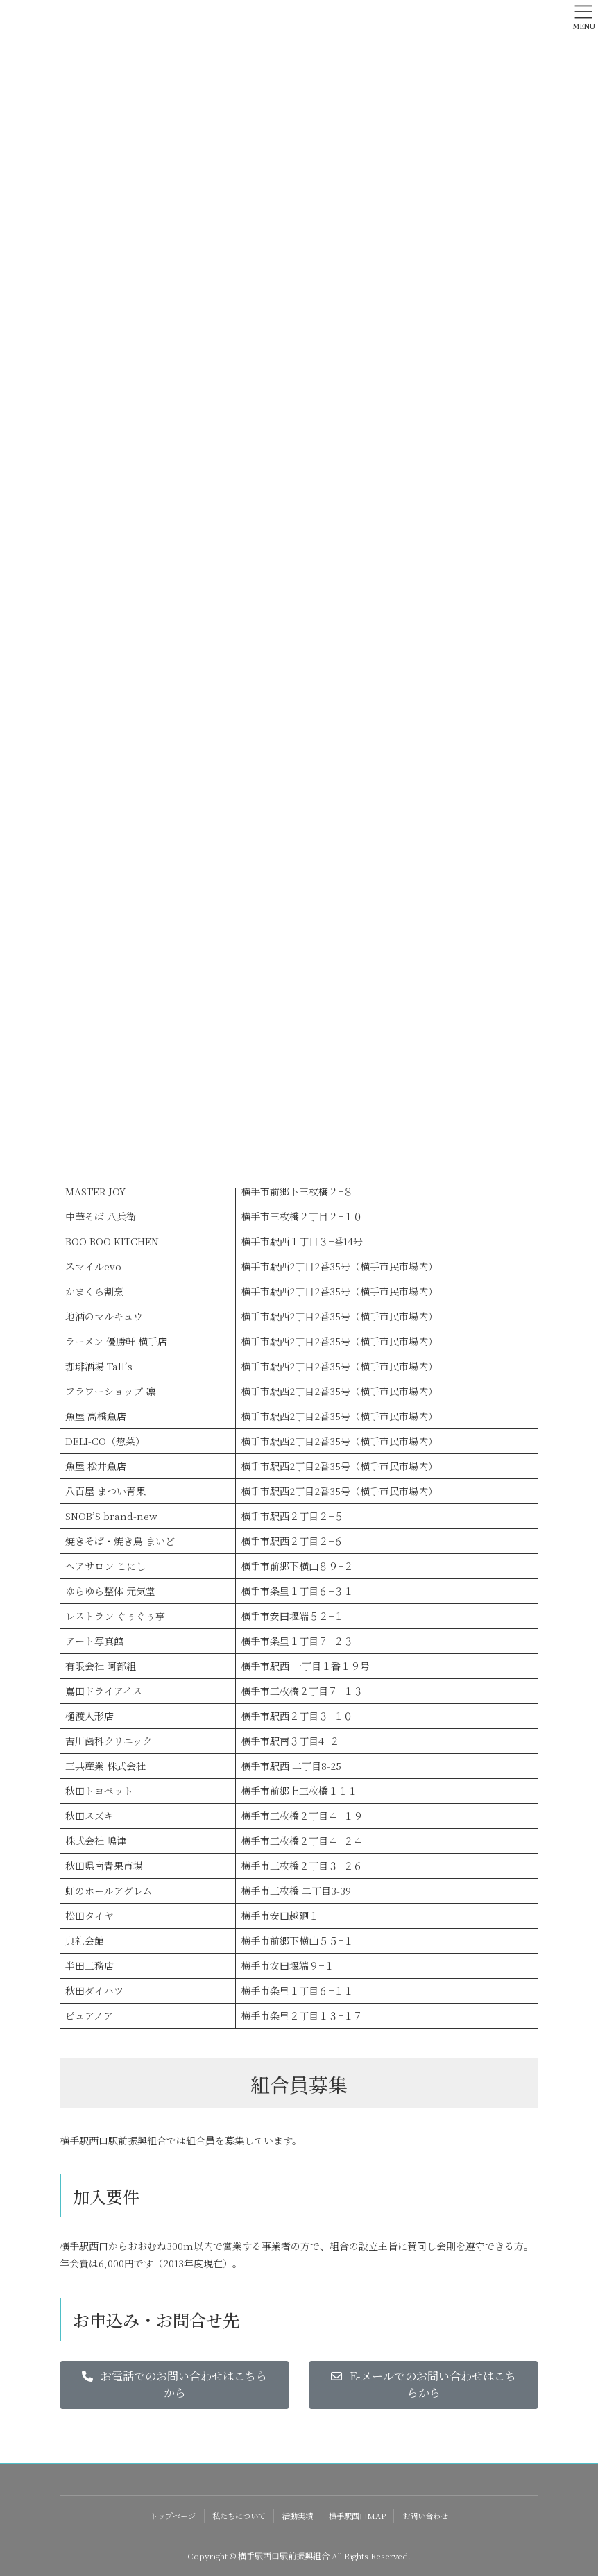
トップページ (173, 2515)
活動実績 (297, 2515)
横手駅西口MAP (357, 2515)
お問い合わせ (425, 2515)
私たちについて (239, 2515)
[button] (174, 2385)
